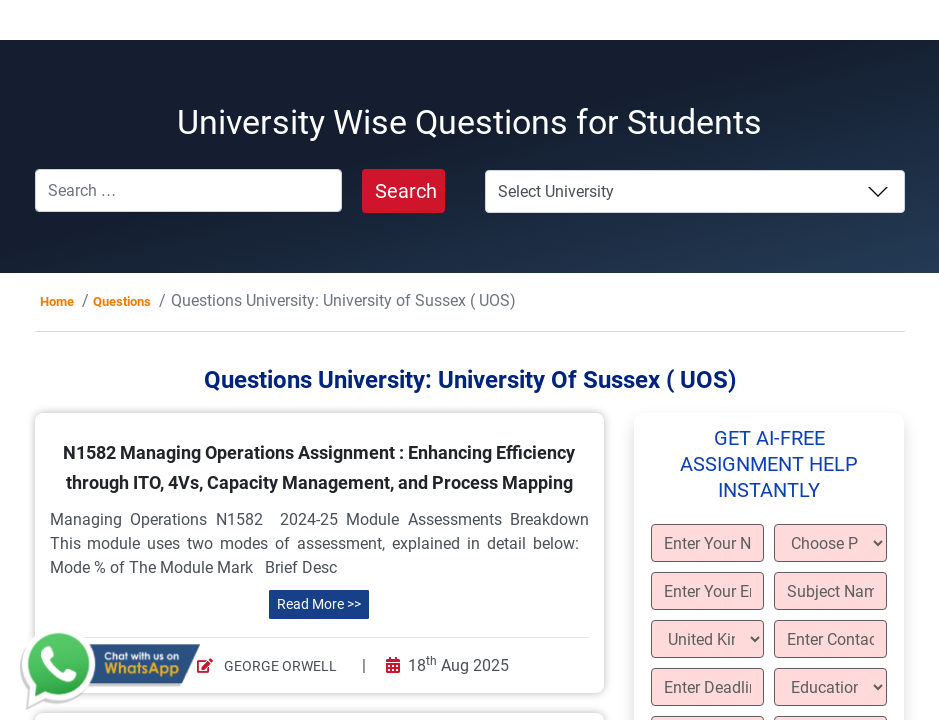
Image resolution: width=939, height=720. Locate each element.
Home (57, 301)
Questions (122, 301)
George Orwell (267, 666)
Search (406, 191)
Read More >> (319, 604)
